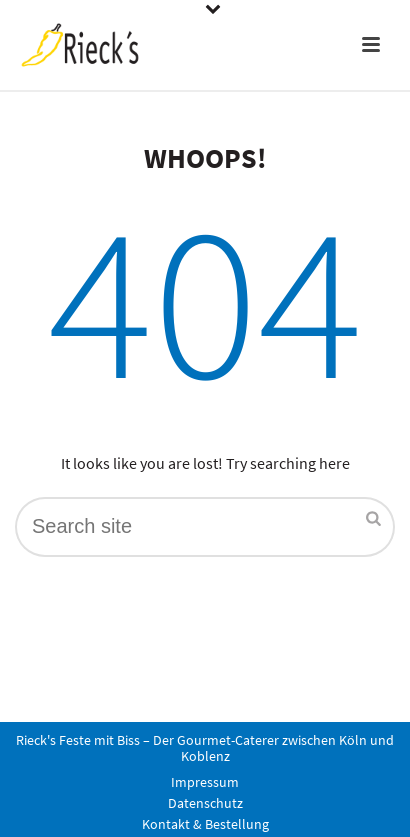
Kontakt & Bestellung (205, 824)
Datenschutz (205, 803)
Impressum (205, 782)
